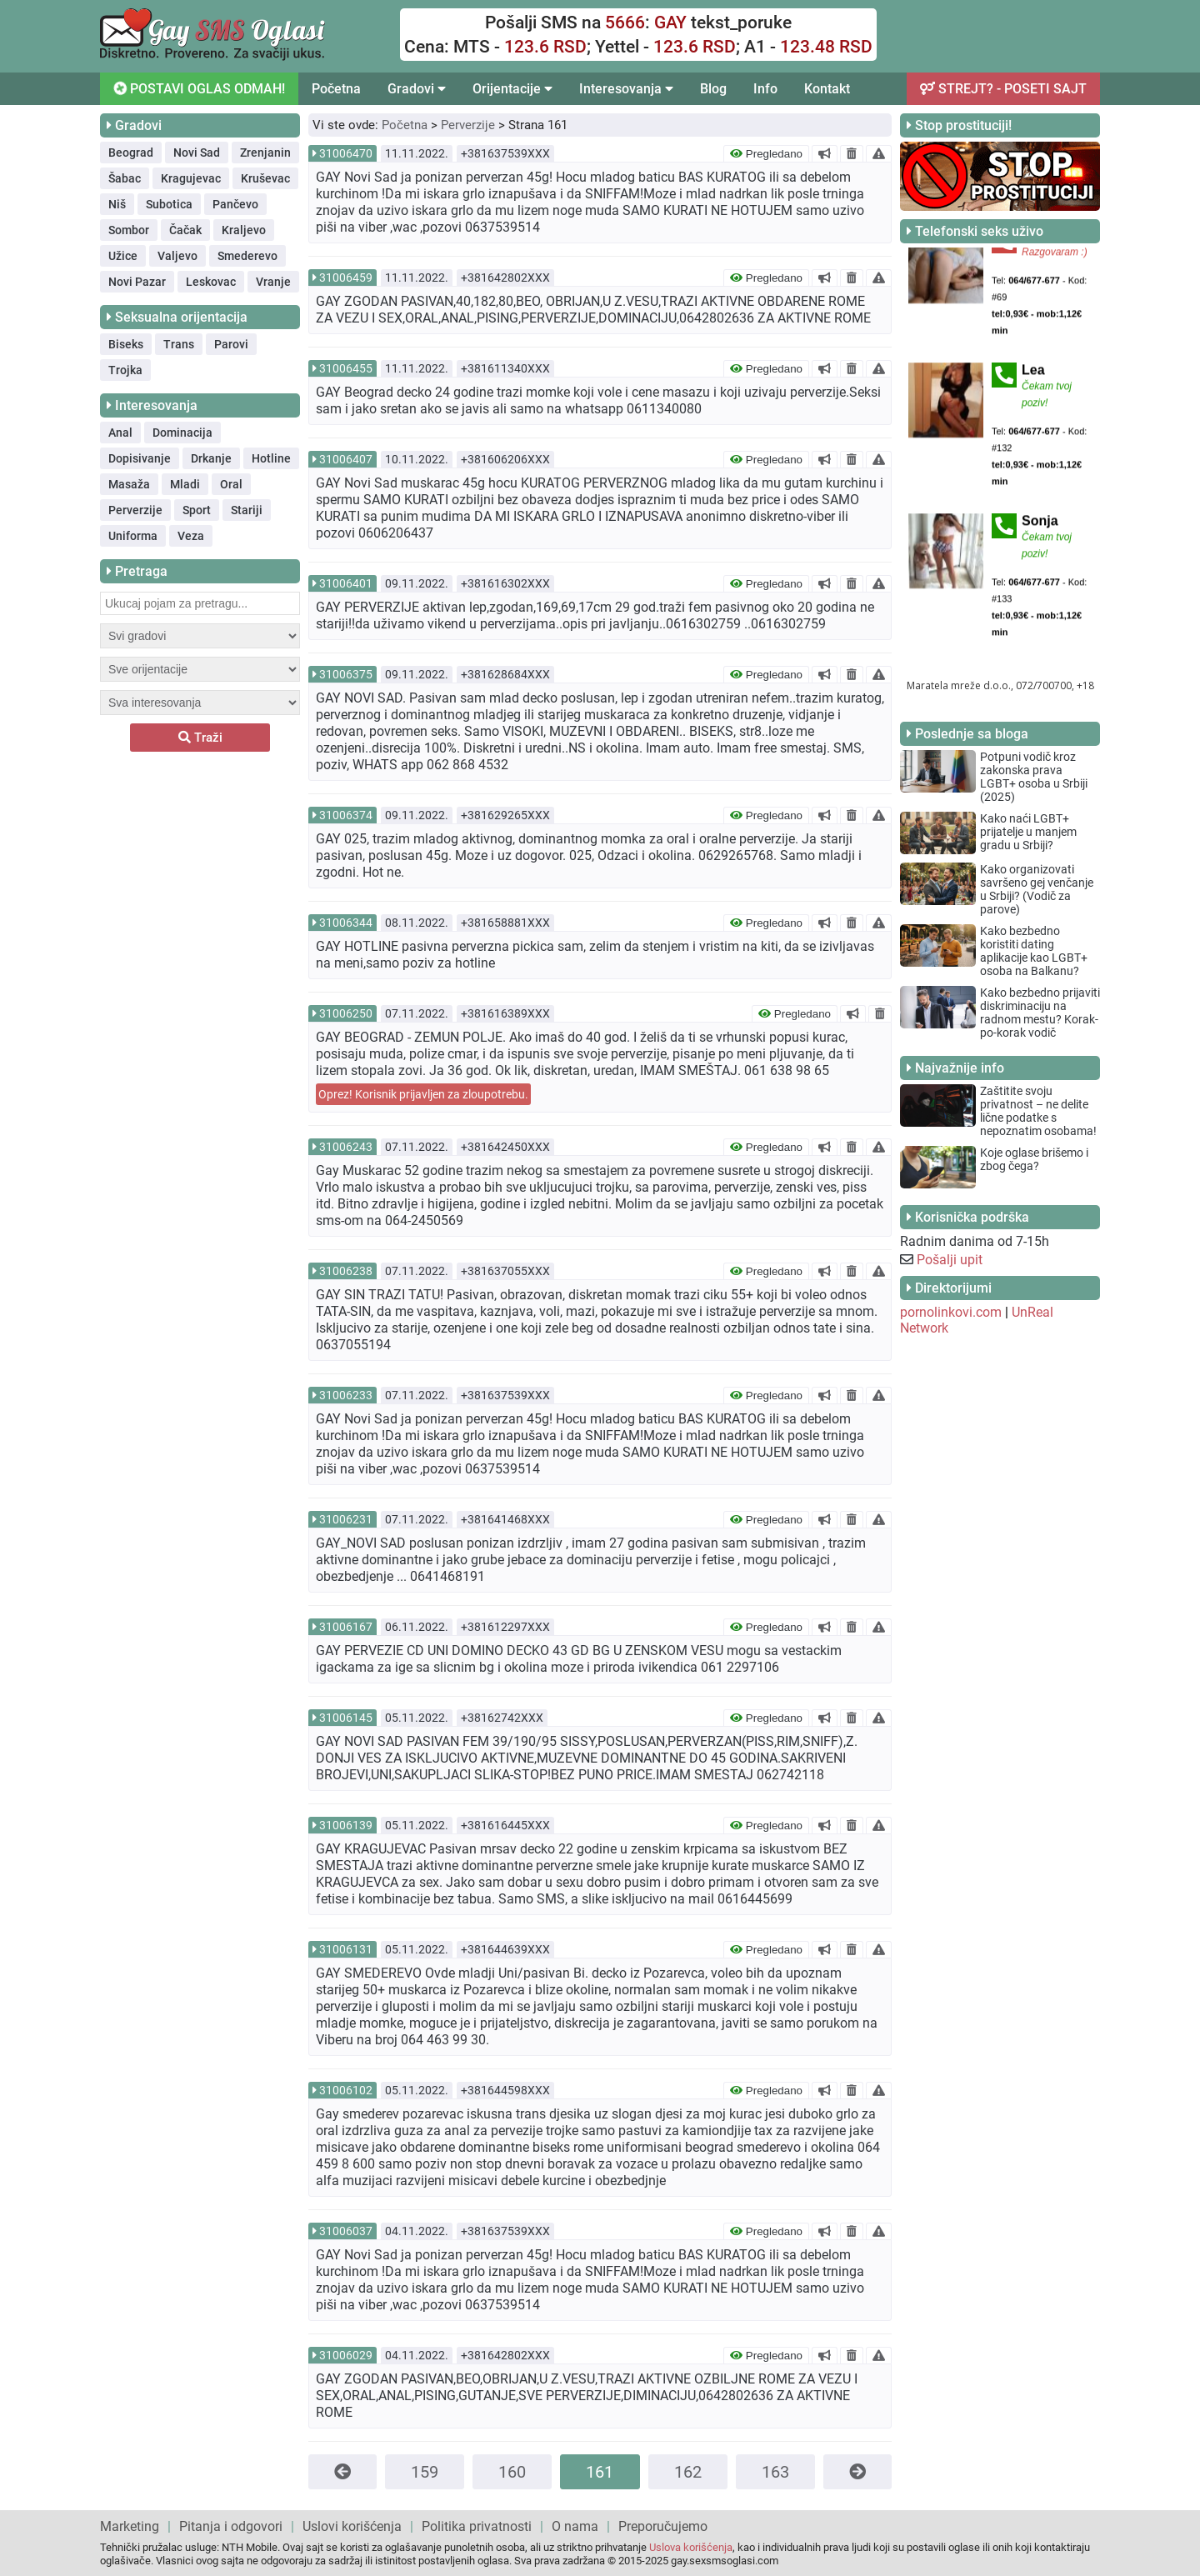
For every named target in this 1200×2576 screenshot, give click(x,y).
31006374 (345, 815)
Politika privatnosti (477, 2526)
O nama (575, 2526)
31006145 (345, 1717)
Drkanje (211, 458)
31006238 (345, 1271)
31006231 (345, 1519)
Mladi (185, 484)
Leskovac (211, 281)
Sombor (128, 230)
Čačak (185, 230)
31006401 (345, 583)
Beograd (130, 152)
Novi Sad (196, 152)
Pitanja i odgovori (230, 2526)
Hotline (271, 458)
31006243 (345, 1146)
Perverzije (135, 510)
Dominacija (182, 432)
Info (765, 89)
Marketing (129, 2526)
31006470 (345, 153)
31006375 (345, 674)
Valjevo (178, 256)
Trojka (125, 370)
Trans (178, 344)
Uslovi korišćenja (352, 2526)
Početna (336, 89)
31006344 (345, 922)
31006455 (345, 368)
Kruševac (265, 178)
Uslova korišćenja (690, 2547)
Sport (196, 510)
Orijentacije (512, 89)
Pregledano (766, 154)
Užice (123, 256)
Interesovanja (626, 89)
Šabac (124, 178)
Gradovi (417, 89)
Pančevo (235, 204)
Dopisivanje (139, 458)
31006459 (345, 277)
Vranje (273, 281)
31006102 (345, 2090)
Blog (713, 89)
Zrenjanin (265, 152)
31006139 (345, 1825)
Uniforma (133, 536)
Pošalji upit (949, 1260)
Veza (191, 536)
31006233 (345, 1395)
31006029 (345, 2355)
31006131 (345, 1949)
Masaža (129, 484)
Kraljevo (244, 230)
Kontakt (827, 89)
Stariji (246, 510)
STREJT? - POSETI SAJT (1003, 89)
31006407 (345, 459)
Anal (120, 432)
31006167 (345, 1626)
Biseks (125, 344)
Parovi (231, 344)
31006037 (345, 2231)
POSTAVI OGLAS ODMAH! (198, 88)
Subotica (169, 204)
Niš (117, 204)
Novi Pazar (137, 281)
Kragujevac (191, 178)
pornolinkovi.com (951, 1312)
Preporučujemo (663, 2526)
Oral (231, 484)
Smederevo (248, 256)
